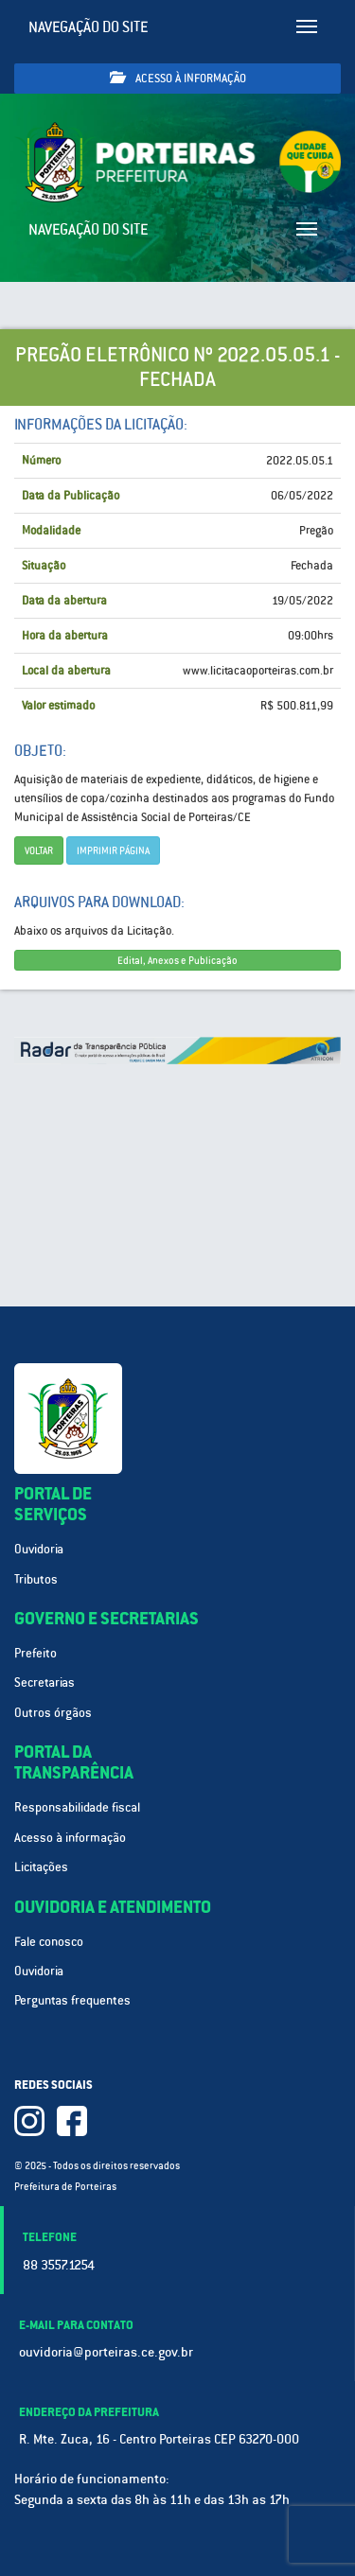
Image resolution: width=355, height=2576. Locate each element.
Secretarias (44, 1682)
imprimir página (113, 850)
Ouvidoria (38, 1549)
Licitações (41, 1867)
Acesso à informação (178, 78)
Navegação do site (88, 27)
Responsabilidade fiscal (77, 1807)
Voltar (39, 850)
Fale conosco (48, 1942)
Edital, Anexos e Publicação (177, 960)
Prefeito (35, 1653)
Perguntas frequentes (72, 2000)
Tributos (36, 1579)
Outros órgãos (53, 1713)
